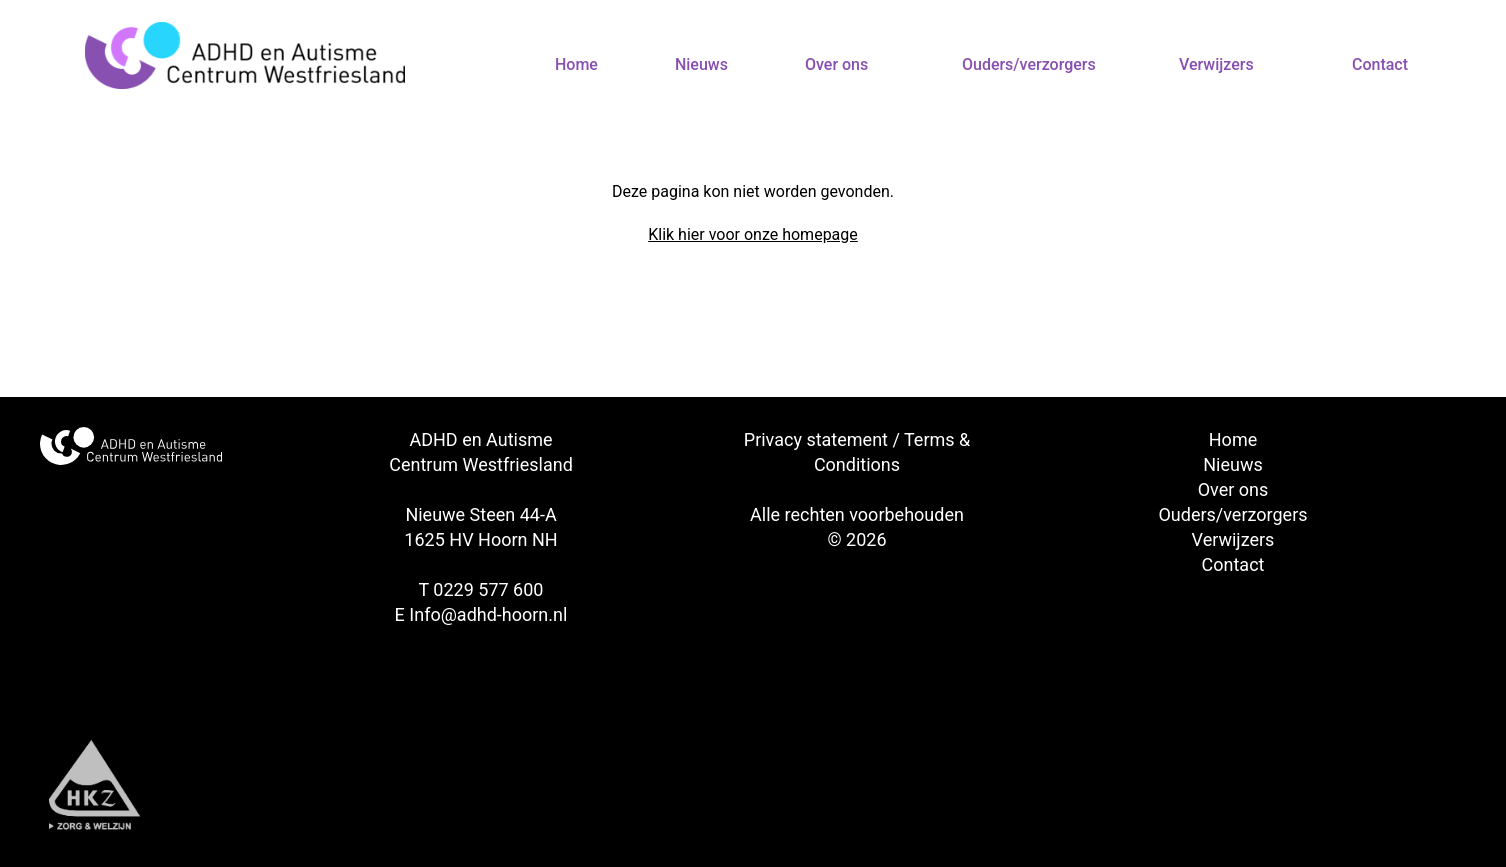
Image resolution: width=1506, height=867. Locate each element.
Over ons (836, 64)
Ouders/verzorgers (1029, 64)
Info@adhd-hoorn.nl (488, 614)
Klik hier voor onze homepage (753, 234)
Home (576, 64)
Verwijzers (1216, 64)
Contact (1380, 64)
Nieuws (701, 64)
